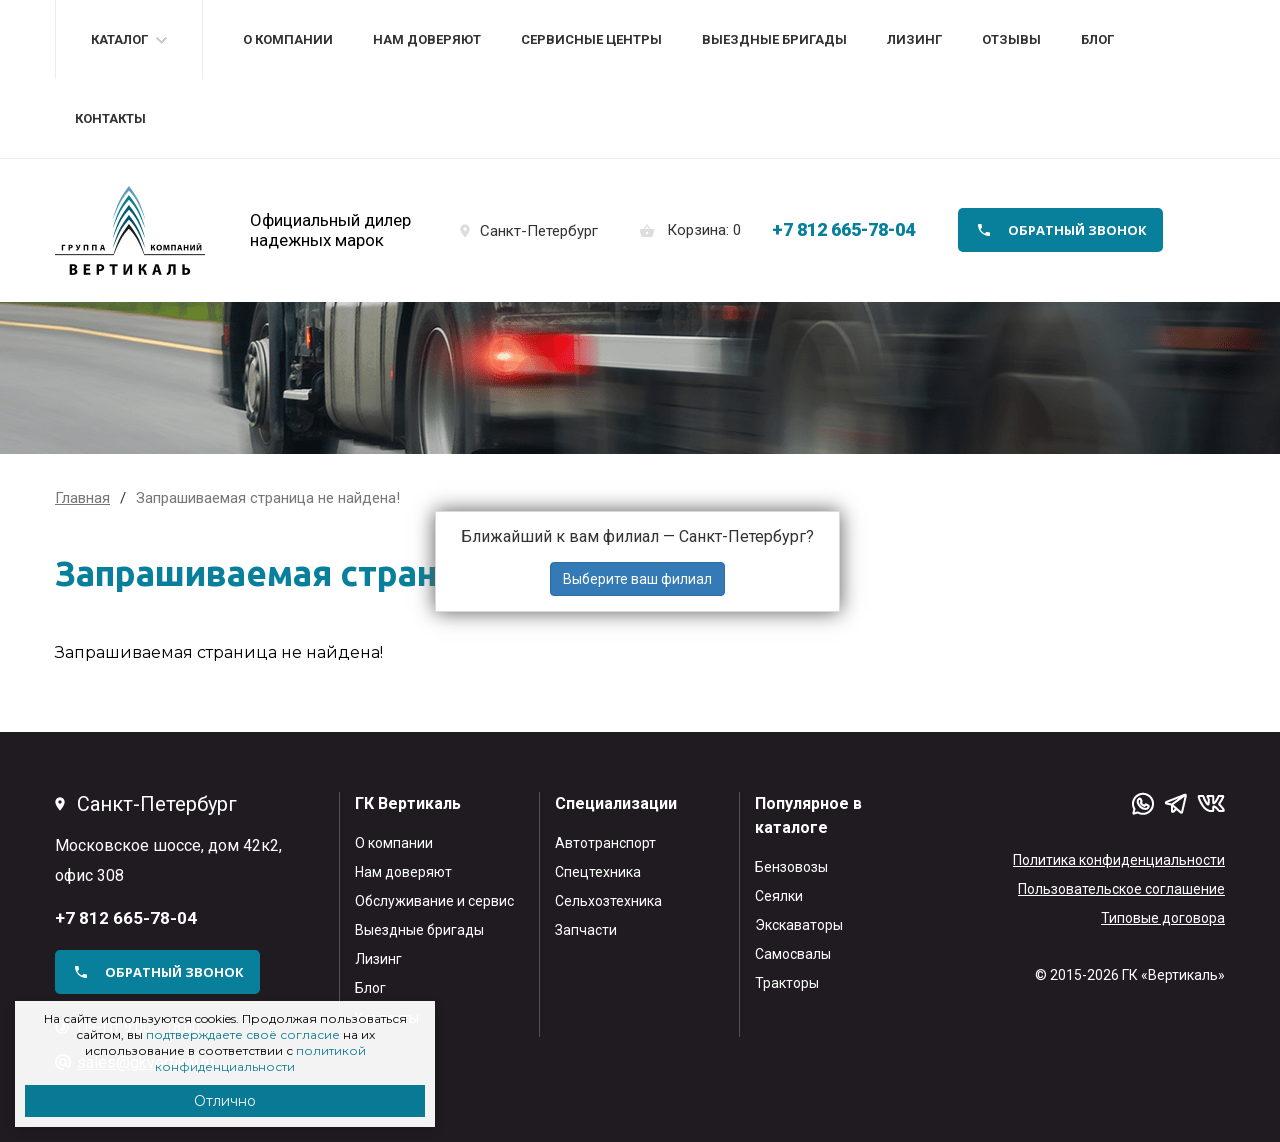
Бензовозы (791, 867)
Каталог (119, 39)
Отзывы (1011, 39)
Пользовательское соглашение (1121, 889)
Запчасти (586, 930)
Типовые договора (1163, 918)
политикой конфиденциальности (260, 1058)
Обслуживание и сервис (434, 901)
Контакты (110, 118)
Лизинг (914, 39)
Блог (1097, 39)
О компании (288, 39)
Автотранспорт (605, 843)
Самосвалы (793, 954)
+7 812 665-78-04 (843, 229)
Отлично (225, 1101)
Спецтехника (598, 872)
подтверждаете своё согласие (243, 1034)
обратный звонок (1077, 230)
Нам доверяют (427, 39)
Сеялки (779, 896)
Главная (82, 498)
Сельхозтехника (608, 901)
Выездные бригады (774, 39)
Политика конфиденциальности (1119, 860)
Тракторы (787, 983)
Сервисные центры (591, 39)
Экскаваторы (799, 925)
